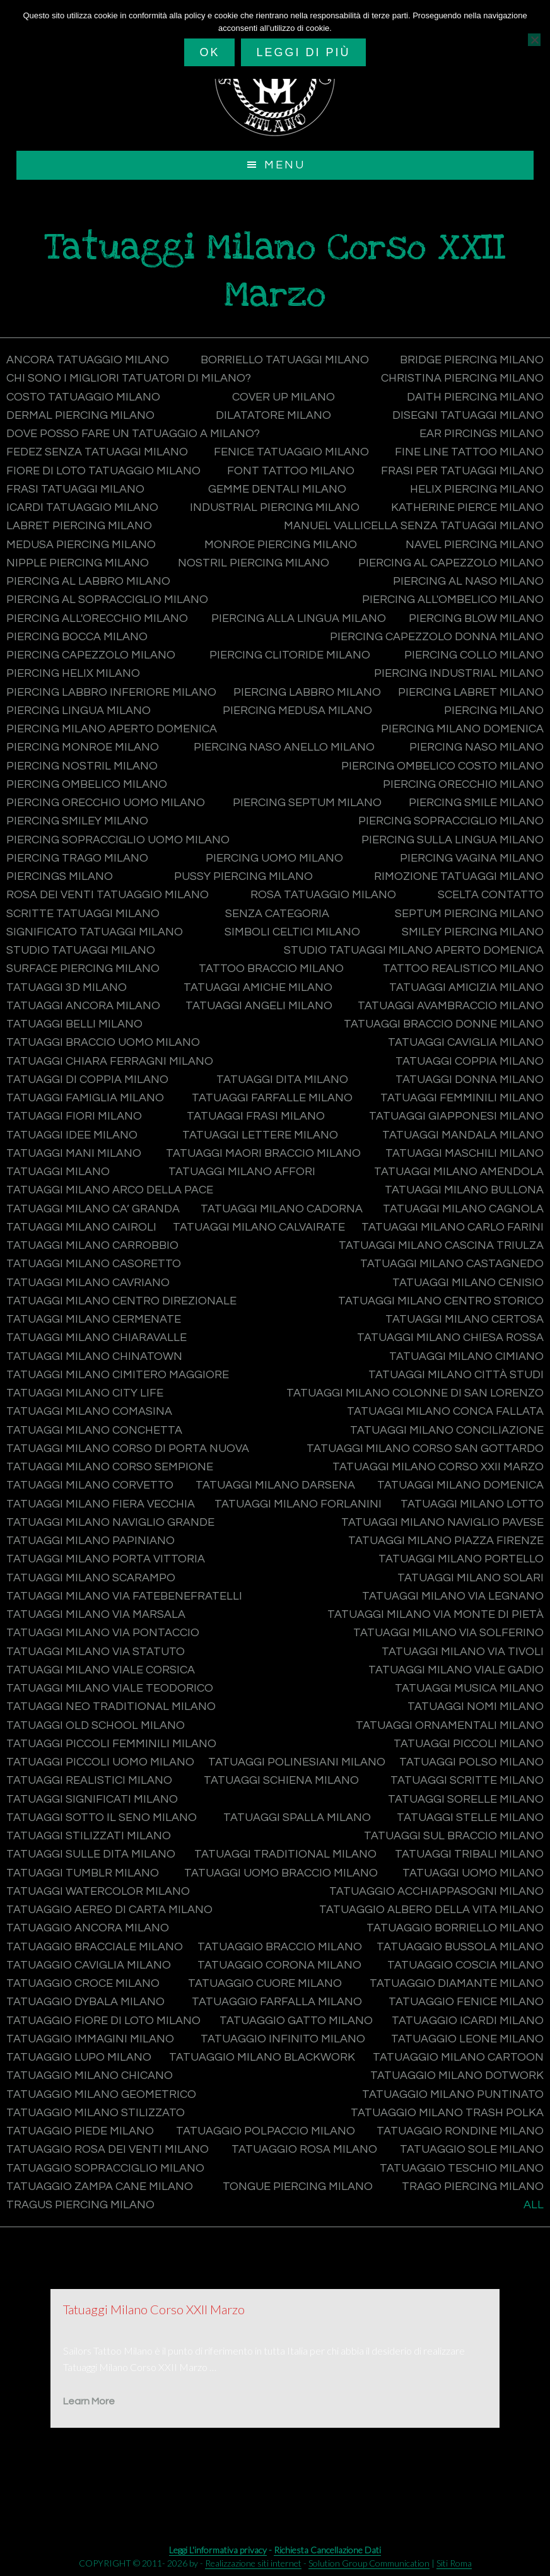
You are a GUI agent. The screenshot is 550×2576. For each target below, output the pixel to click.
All (534, 2205)
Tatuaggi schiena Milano (281, 1781)
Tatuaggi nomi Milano (475, 1707)
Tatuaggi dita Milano (282, 1080)
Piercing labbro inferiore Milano (111, 692)
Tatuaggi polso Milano (471, 1762)
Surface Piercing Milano (83, 969)
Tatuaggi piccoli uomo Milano (100, 1762)
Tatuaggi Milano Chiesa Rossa (450, 1338)
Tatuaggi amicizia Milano (466, 987)
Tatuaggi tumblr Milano (82, 1873)
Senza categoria (277, 914)
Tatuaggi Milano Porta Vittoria (105, 1560)
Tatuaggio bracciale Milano (94, 1947)
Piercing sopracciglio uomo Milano (118, 840)
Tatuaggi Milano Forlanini (298, 1504)
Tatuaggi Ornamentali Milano (450, 1725)
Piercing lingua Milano (78, 711)
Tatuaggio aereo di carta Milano (109, 1910)
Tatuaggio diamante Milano (457, 1983)
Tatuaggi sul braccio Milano (454, 1836)
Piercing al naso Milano (468, 581)
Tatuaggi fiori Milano (74, 1117)
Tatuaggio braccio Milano (279, 1947)
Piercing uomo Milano (274, 858)
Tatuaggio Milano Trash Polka (447, 2113)
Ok (209, 52)
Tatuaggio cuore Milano (265, 1983)
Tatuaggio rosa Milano (304, 2150)
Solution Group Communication (369, 2563)
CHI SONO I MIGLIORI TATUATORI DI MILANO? (128, 379)
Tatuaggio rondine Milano (460, 2131)
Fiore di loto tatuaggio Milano (103, 471)
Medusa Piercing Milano (81, 545)
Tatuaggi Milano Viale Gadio (456, 1670)
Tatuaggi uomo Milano (473, 1873)
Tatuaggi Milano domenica (460, 1486)
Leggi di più (303, 52)
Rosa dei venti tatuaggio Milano (107, 895)
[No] (534, 39)
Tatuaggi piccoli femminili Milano (111, 1744)
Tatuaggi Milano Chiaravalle (96, 1338)
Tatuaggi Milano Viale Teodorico (109, 1688)
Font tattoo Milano (290, 471)
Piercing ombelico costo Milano (442, 766)
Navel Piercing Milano (475, 545)
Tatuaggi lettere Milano (260, 1135)
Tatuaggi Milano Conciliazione (447, 1430)
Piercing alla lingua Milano (298, 618)
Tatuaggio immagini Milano (90, 2039)
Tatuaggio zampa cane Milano (99, 2187)
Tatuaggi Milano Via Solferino (448, 1633)
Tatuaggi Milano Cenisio (468, 1283)
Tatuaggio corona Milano (279, 1965)
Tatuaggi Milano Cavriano (88, 1283)
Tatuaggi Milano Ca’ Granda (93, 1209)
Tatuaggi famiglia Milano (85, 1098)
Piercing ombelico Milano (86, 784)
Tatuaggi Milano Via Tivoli (463, 1652)
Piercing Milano (494, 711)
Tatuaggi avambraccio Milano (451, 1006)
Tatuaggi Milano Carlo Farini (452, 1227)
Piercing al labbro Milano (88, 581)
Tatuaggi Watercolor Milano (98, 1891)
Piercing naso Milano (476, 748)
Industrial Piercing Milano (275, 507)
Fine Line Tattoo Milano (469, 453)
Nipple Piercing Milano (77, 563)
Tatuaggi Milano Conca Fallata (445, 1412)
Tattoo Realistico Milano (463, 969)
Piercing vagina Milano (472, 858)
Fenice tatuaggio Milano (291, 453)
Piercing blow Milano (476, 618)
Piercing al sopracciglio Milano (107, 600)
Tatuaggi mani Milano (73, 1153)
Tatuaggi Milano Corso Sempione (109, 1467)
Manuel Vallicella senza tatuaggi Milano (414, 526)
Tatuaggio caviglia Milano (88, 1965)
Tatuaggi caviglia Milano (466, 1043)
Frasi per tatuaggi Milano (462, 471)
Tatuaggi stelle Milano (470, 1818)
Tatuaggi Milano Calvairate (259, 1227)
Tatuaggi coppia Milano (469, 1061)
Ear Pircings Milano (481, 434)
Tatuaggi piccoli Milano (469, 1744)
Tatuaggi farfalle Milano (272, 1098)
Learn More (89, 2402)
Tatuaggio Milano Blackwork (262, 2057)
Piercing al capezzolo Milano (451, 563)
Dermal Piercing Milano (80, 415)
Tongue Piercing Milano (298, 2187)
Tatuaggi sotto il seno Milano (101, 1818)
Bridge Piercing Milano (472, 360)
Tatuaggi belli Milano (74, 1024)
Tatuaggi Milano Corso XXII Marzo (438, 1467)
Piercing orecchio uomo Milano (105, 803)
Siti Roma (454, 2563)
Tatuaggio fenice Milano (466, 2002)
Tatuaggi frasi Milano (256, 1117)
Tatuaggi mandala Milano (463, 1135)
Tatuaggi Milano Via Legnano (453, 1596)
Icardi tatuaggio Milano (82, 507)
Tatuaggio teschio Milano (462, 2168)
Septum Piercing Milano (469, 914)
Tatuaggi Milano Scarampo (90, 1578)
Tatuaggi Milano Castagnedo (452, 1264)
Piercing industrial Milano (459, 674)
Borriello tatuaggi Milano (285, 360)
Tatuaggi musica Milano (469, 1688)
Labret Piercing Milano (79, 526)
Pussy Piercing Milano (243, 876)
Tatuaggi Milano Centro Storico (441, 1301)
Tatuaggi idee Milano (72, 1135)
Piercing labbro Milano (307, 692)
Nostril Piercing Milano (253, 563)
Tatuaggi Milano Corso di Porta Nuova (127, 1449)
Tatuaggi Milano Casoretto (93, 1264)
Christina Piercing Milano (462, 379)
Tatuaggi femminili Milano (462, 1098)
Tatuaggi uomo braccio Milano (281, 1873)
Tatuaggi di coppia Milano (87, 1080)
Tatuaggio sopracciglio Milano (105, 2168)
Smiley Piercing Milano (473, 932)
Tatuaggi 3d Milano (66, 987)
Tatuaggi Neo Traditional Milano (111, 1707)
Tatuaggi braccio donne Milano (444, 1024)
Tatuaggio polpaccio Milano (265, 2131)
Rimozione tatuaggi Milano (459, 876)
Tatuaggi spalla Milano (297, 1818)
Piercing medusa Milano (297, 711)
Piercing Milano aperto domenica (111, 729)
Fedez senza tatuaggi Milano (97, 453)
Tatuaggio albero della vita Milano (431, 1910)
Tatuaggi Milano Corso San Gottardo (425, 1449)
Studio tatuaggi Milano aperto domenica (414, 950)
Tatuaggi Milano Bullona (464, 1191)
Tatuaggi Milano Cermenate (93, 1319)
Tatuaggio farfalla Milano (277, 2002)
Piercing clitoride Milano (289, 655)
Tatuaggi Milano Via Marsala (95, 1614)
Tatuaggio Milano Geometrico (101, 2094)
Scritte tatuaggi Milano (83, 914)
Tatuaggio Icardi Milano (468, 2021)
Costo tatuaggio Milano (83, 397)
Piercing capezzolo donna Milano (437, 637)
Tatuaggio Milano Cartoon (458, 2057)
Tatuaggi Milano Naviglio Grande (110, 1522)
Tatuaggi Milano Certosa (464, 1319)
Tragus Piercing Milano (80, 2205)
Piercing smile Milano (476, 803)
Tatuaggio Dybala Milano (85, 2002)
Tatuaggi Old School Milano (95, 1725)
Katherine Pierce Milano (467, 507)
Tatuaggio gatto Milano (296, 2021)
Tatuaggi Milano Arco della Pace (109, 1191)
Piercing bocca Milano (77, 637)
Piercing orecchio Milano (463, 784)
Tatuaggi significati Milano (92, 1799)
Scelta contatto (491, 895)
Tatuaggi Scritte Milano (467, 1781)
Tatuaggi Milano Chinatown (94, 1356)
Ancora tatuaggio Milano (87, 360)
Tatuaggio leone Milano (467, 2039)
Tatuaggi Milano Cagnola (463, 1209)
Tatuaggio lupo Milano (78, 2057)
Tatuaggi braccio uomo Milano (103, 1043)
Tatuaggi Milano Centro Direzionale (121, 1301)
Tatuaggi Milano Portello (461, 1560)
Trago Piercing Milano (473, 2187)
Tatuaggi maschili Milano (464, 1153)
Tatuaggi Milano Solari (470, 1578)
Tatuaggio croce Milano (83, 1983)
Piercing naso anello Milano (284, 748)
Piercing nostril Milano (82, 766)
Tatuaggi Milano (58, 1172)
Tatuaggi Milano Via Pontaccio (102, 1633)
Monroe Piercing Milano (280, 545)
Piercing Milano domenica (462, 729)
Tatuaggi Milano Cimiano (466, 1356)
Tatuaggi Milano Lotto (472, 1504)
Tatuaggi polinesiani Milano (296, 1762)
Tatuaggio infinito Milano (283, 2039)
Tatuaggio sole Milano (472, 2150)
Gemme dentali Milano (277, 489)
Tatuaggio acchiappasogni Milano (436, 1891)
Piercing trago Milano (77, 858)
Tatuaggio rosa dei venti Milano (107, 2150)
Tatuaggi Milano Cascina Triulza (441, 1245)
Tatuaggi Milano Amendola (459, 1172)
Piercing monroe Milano (82, 748)
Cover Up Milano (283, 397)
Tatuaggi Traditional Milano (285, 1855)
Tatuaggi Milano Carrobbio (92, 1245)
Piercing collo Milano (474, 655)
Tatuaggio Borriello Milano (455, 1929)
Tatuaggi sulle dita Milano (90, 1855)
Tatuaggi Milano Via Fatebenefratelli (124, 1596)
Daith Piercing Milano (475, 397)
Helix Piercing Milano (477, 489)
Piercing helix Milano (73, 674)
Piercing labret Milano (471, 692)
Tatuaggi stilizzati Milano (88, 1836)
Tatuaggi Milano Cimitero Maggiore (117, 1375)
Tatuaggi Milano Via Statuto (95, 1652)
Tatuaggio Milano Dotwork (457, 2076)
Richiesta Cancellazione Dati (327, 2549)
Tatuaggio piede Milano (80, 2131)
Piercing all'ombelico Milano (453, 600)
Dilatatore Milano (273, 415)
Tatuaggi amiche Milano (258, 987)
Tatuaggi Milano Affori (241, 1172)
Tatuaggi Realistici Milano (89, 1781)
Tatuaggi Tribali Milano (469, 1855)
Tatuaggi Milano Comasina (89, 1412)
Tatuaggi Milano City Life (84, 1393)
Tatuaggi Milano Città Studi (456, 1375)
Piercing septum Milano (307, 803)
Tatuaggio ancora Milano (87, 1929)
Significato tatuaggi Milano (94, 932)
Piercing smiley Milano (77, 822)
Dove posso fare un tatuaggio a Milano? (133, 434)
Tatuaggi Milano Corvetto (89, 1486)
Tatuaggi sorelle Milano (466, 1799)
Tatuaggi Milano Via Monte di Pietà (435, 1614)
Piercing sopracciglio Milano (451, 822)
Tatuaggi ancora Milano (83, 1006)
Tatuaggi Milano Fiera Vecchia (100, 1504)
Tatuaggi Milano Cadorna (282, 1209)
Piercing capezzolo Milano (90, 655)
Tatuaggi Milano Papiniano (90, 1541)
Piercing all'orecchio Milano (97, 618)
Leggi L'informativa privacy (218, 2549)
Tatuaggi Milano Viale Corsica (100, 1670)
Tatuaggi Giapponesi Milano (456, 1117)
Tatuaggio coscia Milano (465, 1965)
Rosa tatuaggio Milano (323, 895)
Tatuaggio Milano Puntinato (453, 2094)
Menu (284, 165)
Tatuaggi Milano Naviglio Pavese (442, 1522)
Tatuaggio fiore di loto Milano (103, 2021)
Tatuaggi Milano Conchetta (94, 1430)
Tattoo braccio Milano (271, 969)
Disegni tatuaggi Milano (468, 415)
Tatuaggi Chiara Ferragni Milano (109, 1061)
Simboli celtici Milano (292, 932)
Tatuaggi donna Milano (469, 1080)
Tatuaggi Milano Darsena (275, 1486)
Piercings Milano (59, 876)
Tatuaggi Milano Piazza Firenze (446, 1541)
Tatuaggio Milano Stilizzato (95, 2113)
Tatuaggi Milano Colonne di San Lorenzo (415, 1393)
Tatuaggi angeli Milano (258, 1006)
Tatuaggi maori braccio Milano (263, 1153)
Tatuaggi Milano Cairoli (81, 1227)
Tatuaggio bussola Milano (460, 1947)
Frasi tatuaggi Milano (75, 489)
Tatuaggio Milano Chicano (89, 2076)
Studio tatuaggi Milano (80, 950)
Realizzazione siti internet (253, 2563)
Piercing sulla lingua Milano (452, 840)
